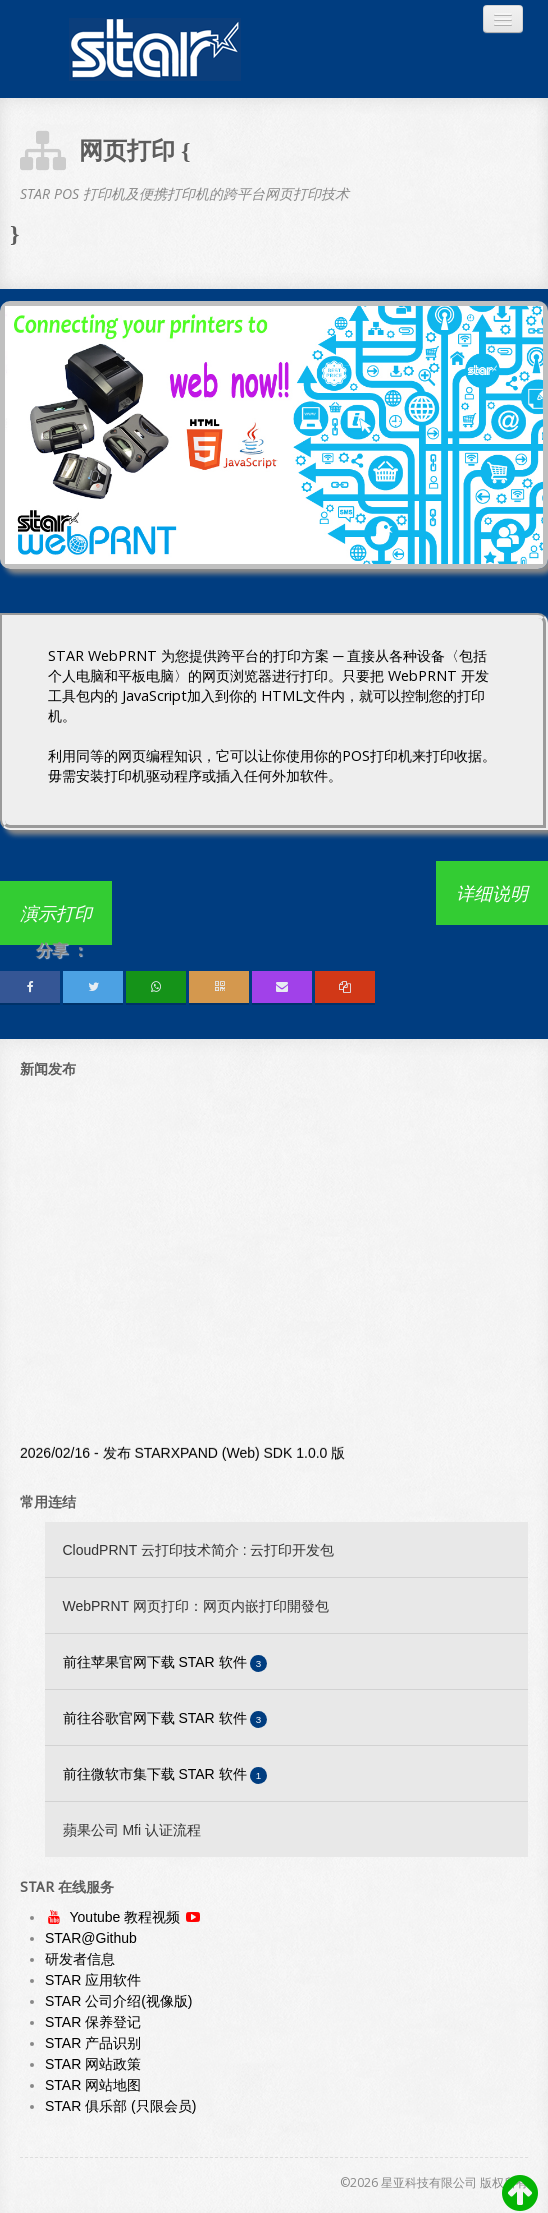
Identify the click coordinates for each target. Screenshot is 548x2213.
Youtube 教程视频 (127, 1917)
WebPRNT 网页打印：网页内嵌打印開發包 (196, 1606)
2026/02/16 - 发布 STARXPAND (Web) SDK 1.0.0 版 (182, 1457)
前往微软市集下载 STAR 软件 (165, 1775)
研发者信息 (80, 1959)
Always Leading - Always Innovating (155, 49)
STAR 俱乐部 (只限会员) (120, 2106)
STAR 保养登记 (93, 2022)
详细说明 (492, 893)
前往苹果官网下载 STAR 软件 (165, 1663)
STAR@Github (91, 1938)
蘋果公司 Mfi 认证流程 (132, 1830)
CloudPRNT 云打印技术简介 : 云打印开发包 (199, 1550)
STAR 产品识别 (93, 2043)
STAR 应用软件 (93, 1980)
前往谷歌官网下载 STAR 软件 (165, 1719)
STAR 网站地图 (93, 2085)
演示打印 (56, 913)
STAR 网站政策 (93, 2064)
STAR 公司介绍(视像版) (119, 2001)
